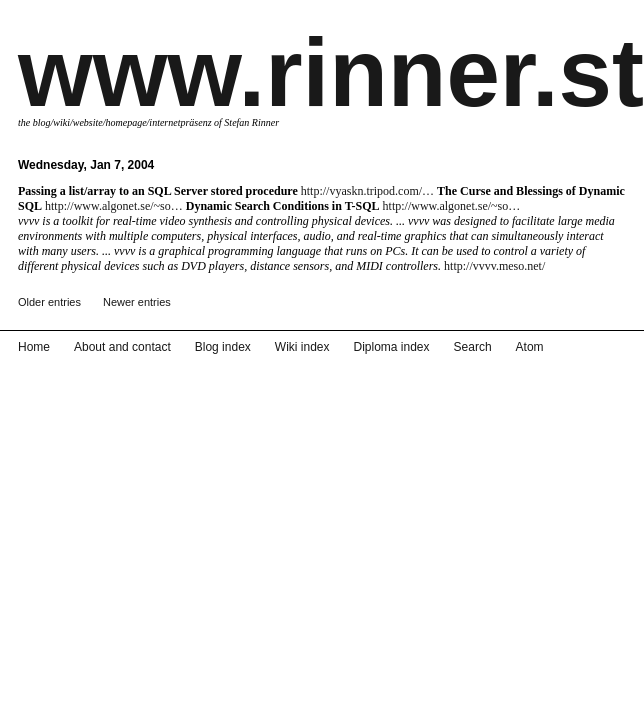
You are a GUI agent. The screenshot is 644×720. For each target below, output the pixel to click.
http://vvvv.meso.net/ (494, 266)
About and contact (122, 347)
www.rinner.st (331, 72)
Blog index (223, 347)
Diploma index (392, 347)
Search (473, 347)
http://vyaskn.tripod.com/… (367, 191)
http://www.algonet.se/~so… (114, 206)
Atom (530, 347)
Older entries (49, 302)
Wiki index (302, 347)
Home (34, 347)
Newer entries (137, 302)
